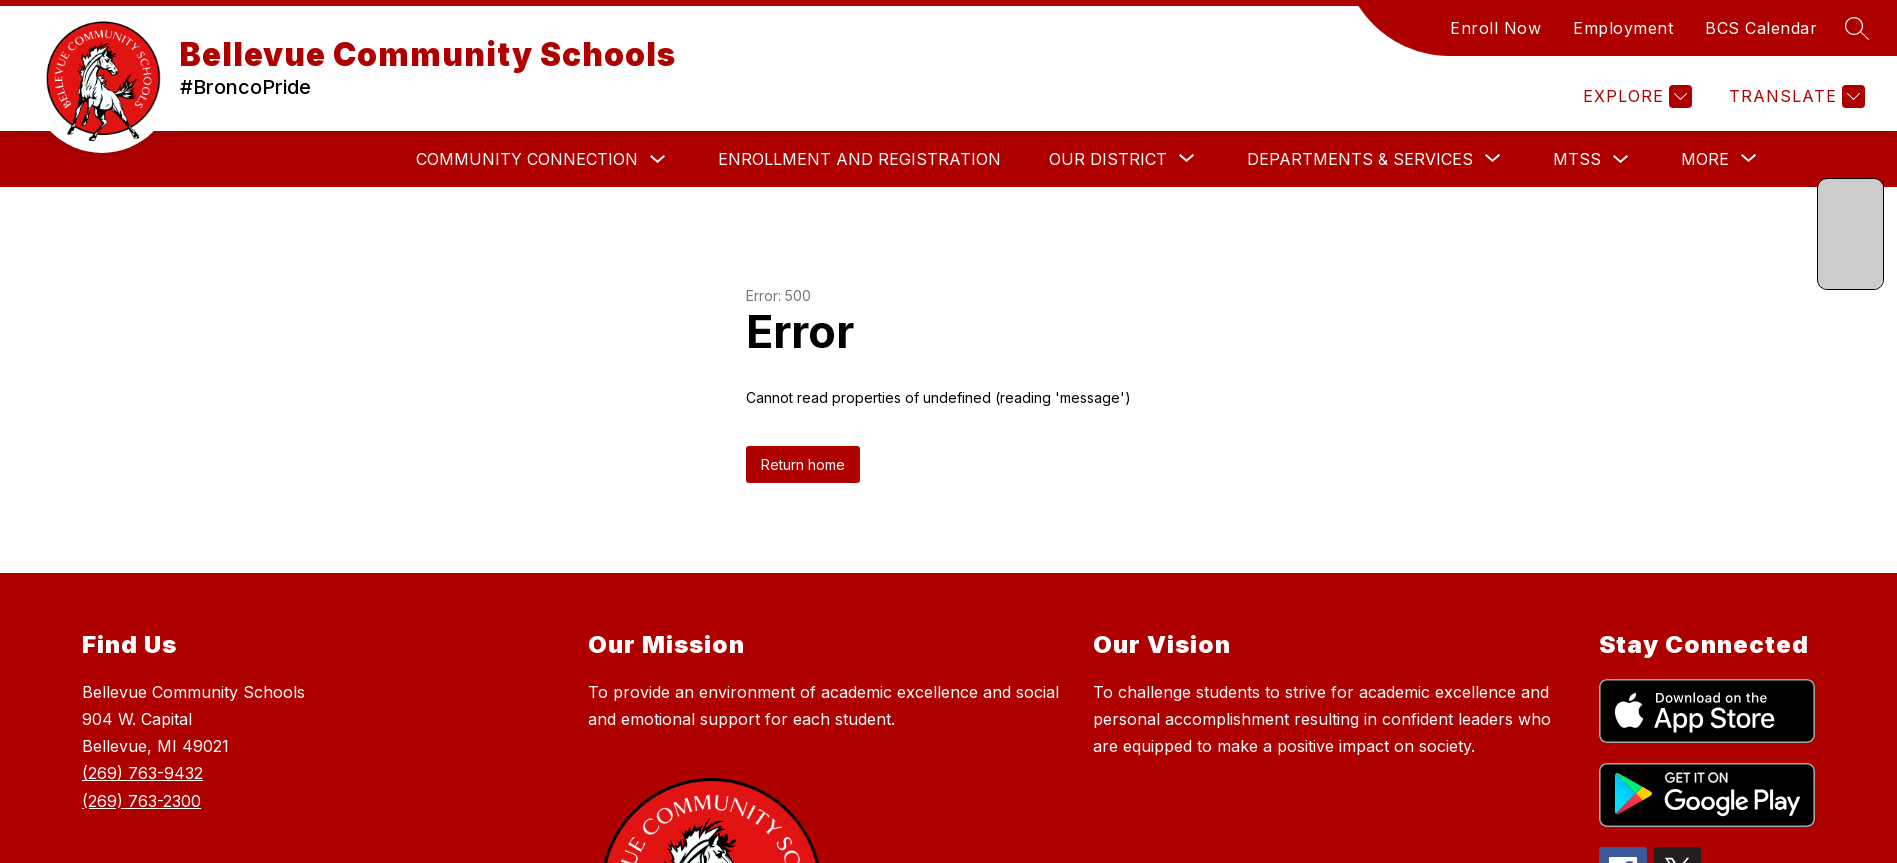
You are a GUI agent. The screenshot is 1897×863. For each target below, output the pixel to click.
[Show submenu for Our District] (1108, 159)
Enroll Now (1495, 28)
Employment (1623, 28)
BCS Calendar (1761, 28)
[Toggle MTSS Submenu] (1621, 159)
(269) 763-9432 (142, 773)
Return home (803, 464)
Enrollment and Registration (859, 159)
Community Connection (527, 159)
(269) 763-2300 (141, 801)
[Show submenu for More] (1705, 159)
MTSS (1577, 159)
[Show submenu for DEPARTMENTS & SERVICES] (1360, 159)
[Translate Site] (1794, 96)
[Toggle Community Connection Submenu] (658, 159)
